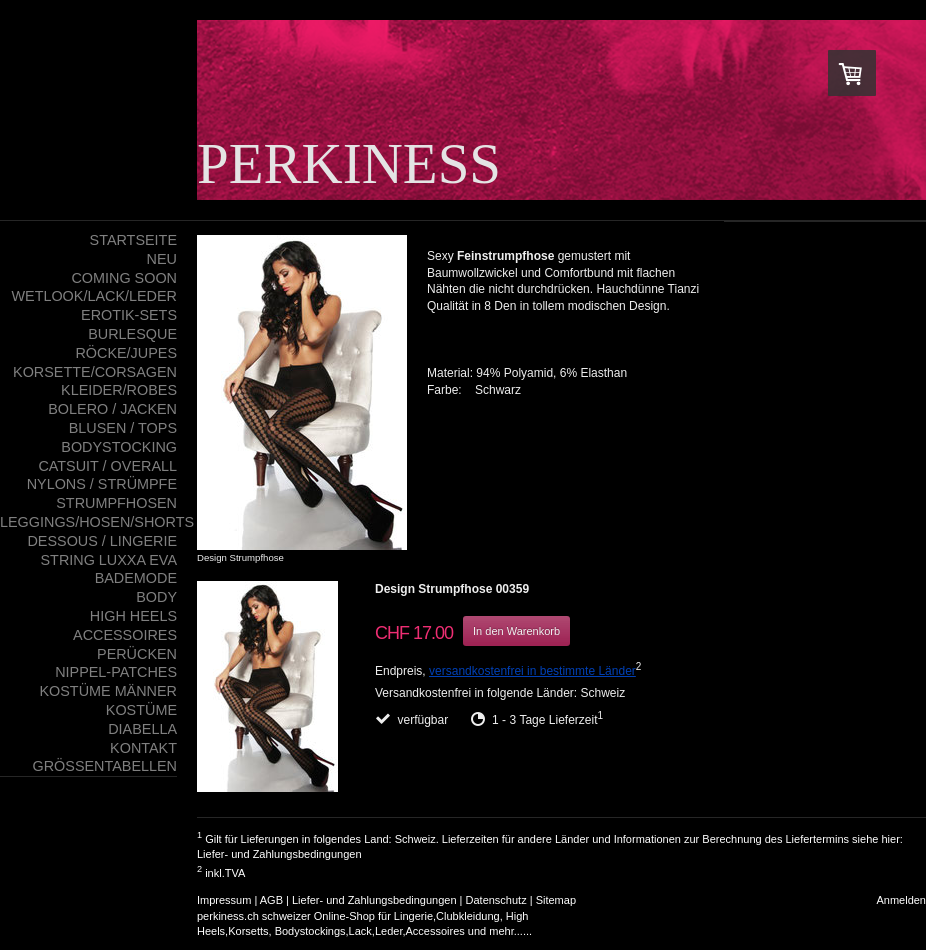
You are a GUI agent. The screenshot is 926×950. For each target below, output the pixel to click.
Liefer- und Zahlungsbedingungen (279, 854)
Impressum (224, 900)
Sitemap (556, 900)
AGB (271, 900)
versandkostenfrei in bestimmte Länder (532, 671)
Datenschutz (496, 900)
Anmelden (901, 900)
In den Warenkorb (516, 631)
